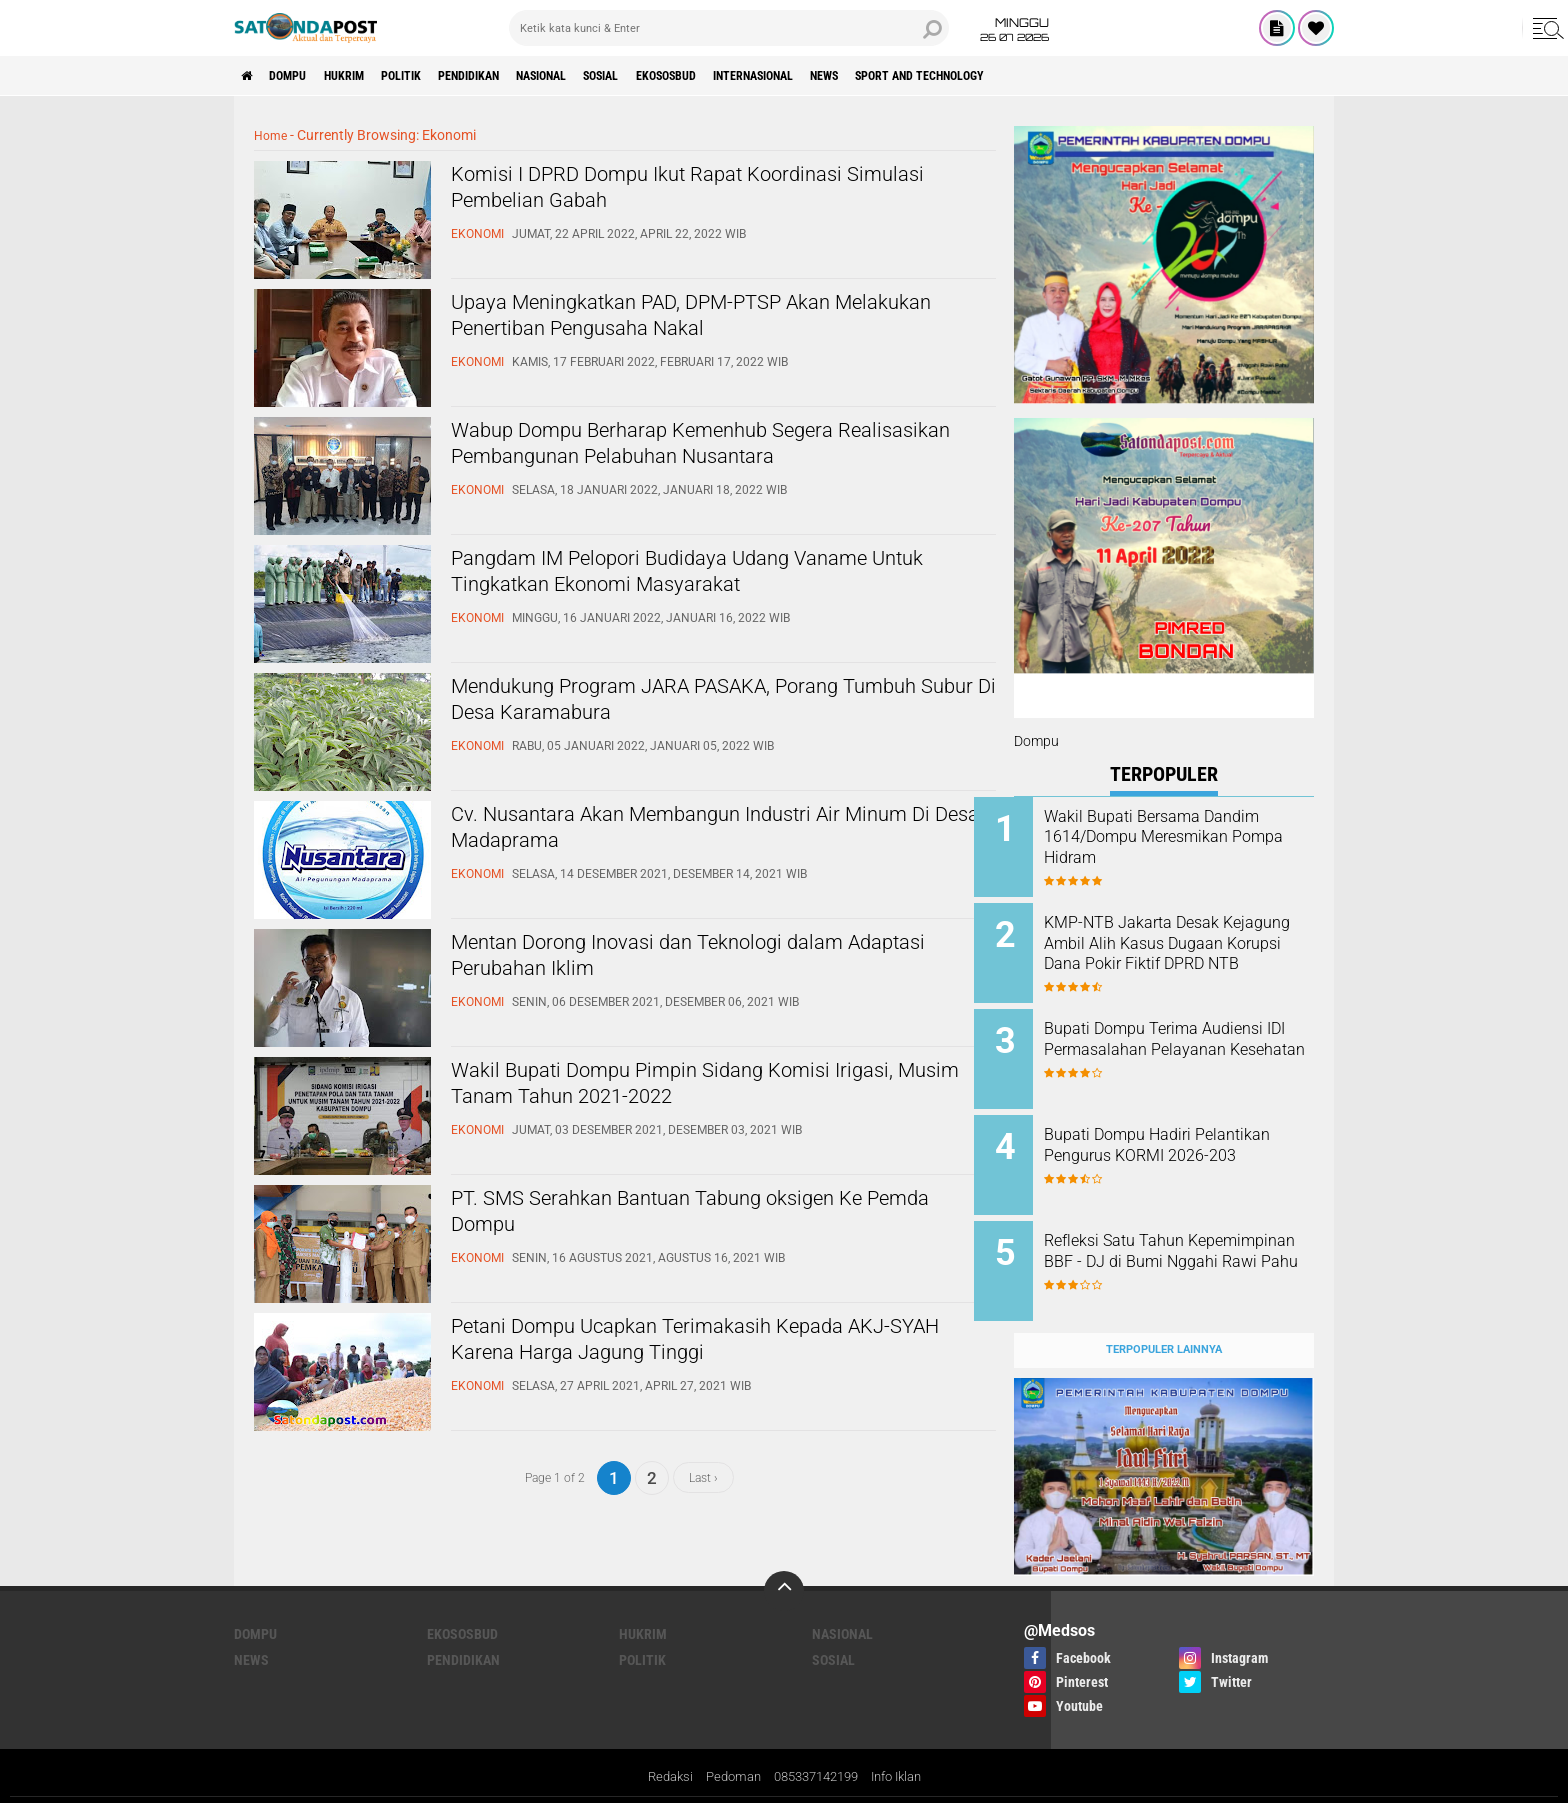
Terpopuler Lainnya (1164, 1318)
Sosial (688, 76)
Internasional (875, 76)
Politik (440, 76)
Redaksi (657, 1747)
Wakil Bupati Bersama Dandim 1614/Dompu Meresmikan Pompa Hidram (1191, 837)
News (964, 76)
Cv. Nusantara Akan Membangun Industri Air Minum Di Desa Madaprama (700, 833)
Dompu (301, 76)
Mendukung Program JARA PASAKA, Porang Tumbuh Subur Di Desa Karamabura (700, 705)
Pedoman (725, 1747)
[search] (729, 28)
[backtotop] (784, 1560)
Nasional (613, 76)
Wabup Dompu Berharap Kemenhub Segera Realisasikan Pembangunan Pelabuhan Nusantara (694, 466)
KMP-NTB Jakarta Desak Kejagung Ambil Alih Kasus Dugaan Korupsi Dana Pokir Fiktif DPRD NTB (1181, 939)
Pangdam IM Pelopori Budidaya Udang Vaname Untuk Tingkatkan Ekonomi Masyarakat (717, 577)
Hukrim (370, 76)
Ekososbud (768, 76)
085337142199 (816, 1747)
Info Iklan (906, 1747)
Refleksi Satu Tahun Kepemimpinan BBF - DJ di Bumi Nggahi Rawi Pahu (1178, 1241)
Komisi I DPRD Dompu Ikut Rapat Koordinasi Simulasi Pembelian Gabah (702, 193)
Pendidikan (523, 76)
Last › (703, 1477)
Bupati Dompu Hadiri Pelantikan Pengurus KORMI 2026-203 (1183, 1140)
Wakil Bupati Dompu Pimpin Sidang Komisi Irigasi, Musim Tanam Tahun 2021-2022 (692, 1089)
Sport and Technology (1080, 76)
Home (272, 135)
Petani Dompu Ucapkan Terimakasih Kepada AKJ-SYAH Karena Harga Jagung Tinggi (701, 1345)
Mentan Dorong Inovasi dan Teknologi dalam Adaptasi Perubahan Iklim (703, 961)
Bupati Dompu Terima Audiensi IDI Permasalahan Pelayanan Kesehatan (1179, 1039)
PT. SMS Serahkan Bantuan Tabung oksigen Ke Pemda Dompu (713, 1217)
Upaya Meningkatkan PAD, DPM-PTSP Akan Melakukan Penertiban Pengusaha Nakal (695, 321)
